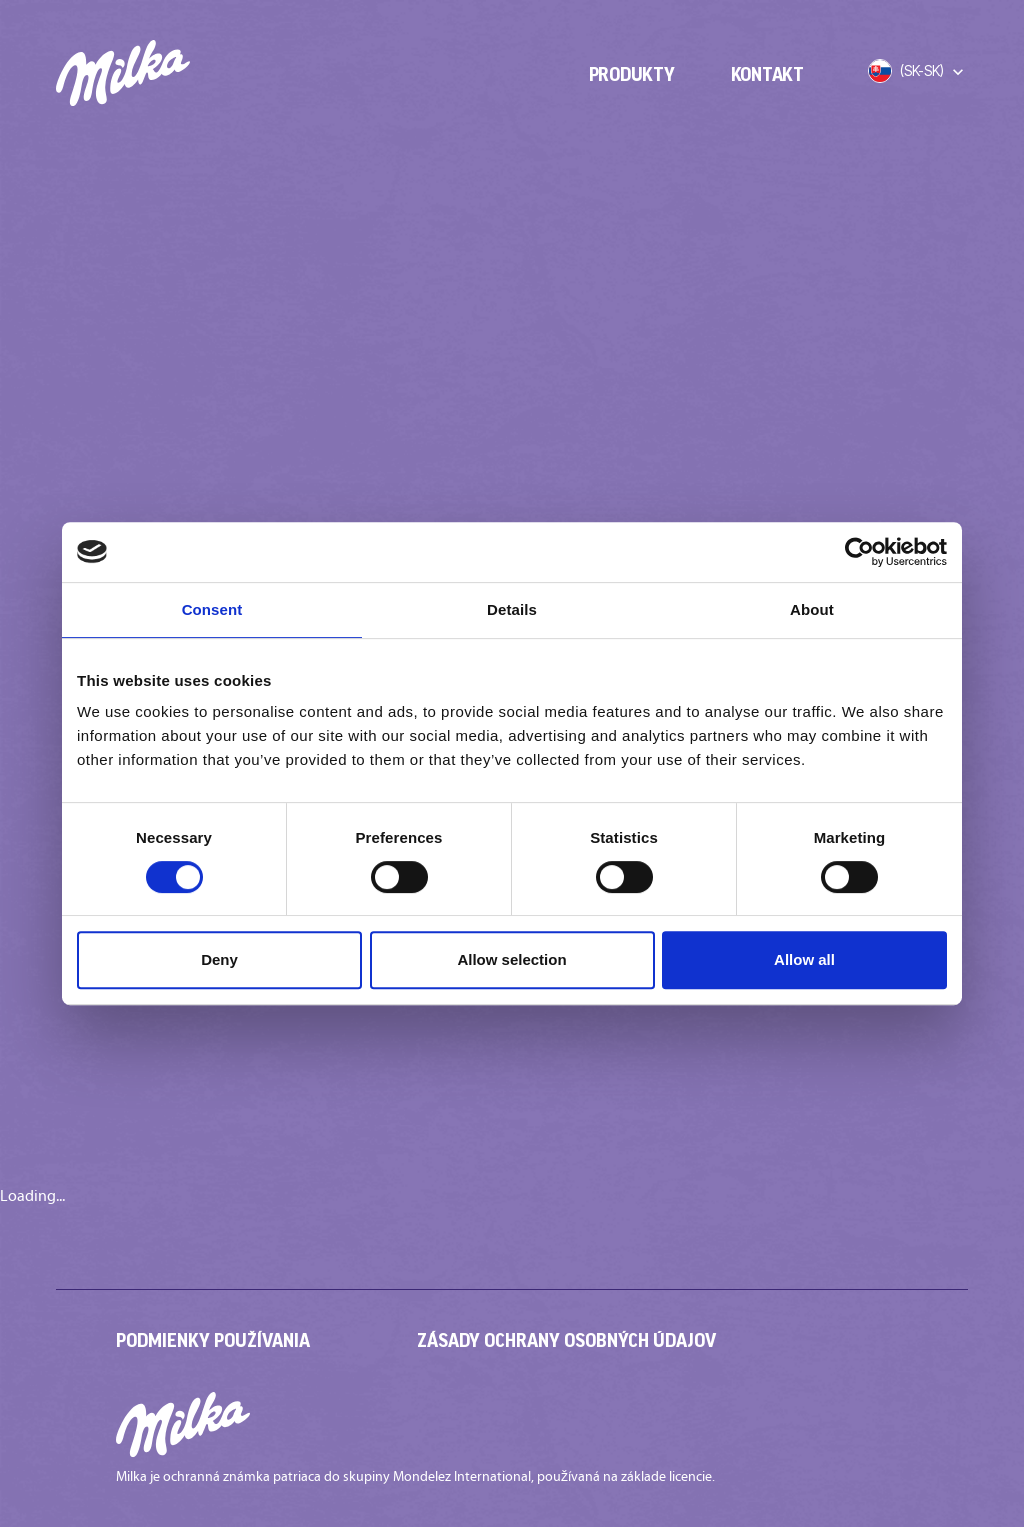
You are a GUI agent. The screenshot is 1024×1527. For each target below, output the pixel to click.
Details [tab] (512, 609)
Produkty (632, 74)
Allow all (804, 959)
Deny (219, 959)
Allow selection (511, 959)
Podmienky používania (213, 1340)
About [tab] (812, 609)
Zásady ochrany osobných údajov (566, 1340)
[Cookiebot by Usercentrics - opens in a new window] (859, 552)
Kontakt (767, 74)
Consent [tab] (212, 609)
